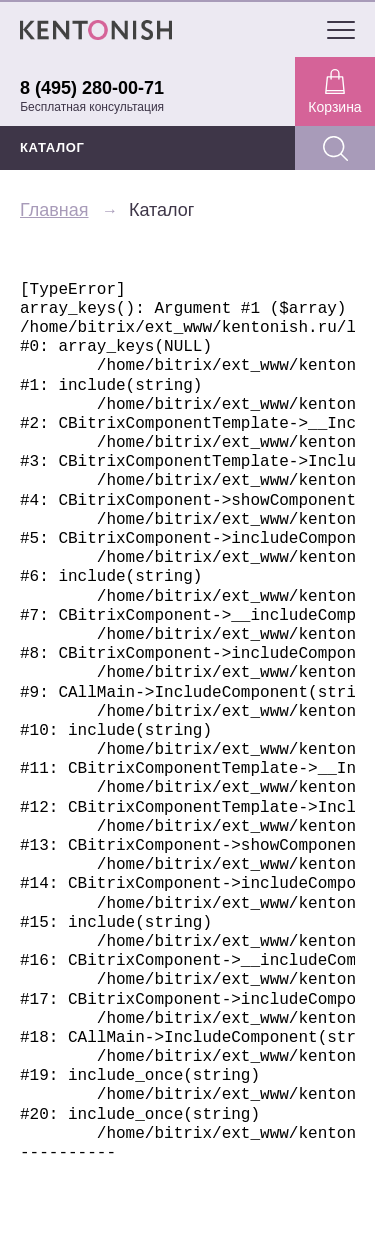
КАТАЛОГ (52, 147)
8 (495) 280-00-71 (92, 88)
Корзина (334, 92)
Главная (54, 210)
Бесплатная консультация (92, 107)
